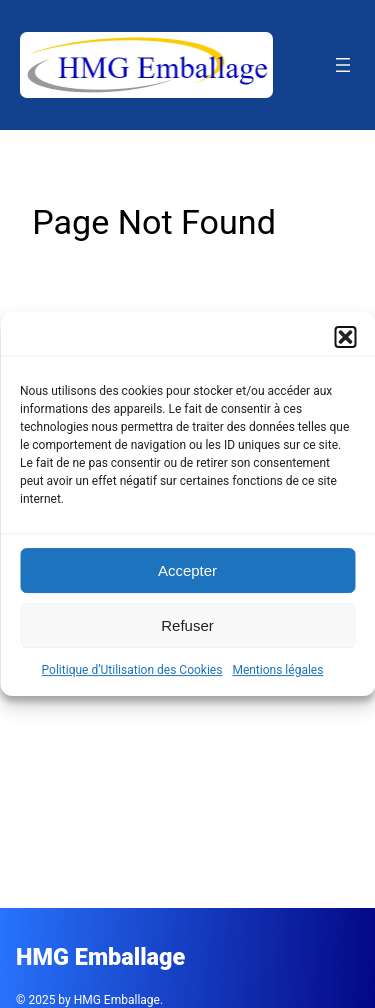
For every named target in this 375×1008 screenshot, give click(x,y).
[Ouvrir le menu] (343, 65)
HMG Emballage (100, 957)
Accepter (187, 570)
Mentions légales (277, 670)
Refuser (187, 625)
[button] (345, 337)
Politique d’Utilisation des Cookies (132, 670)
